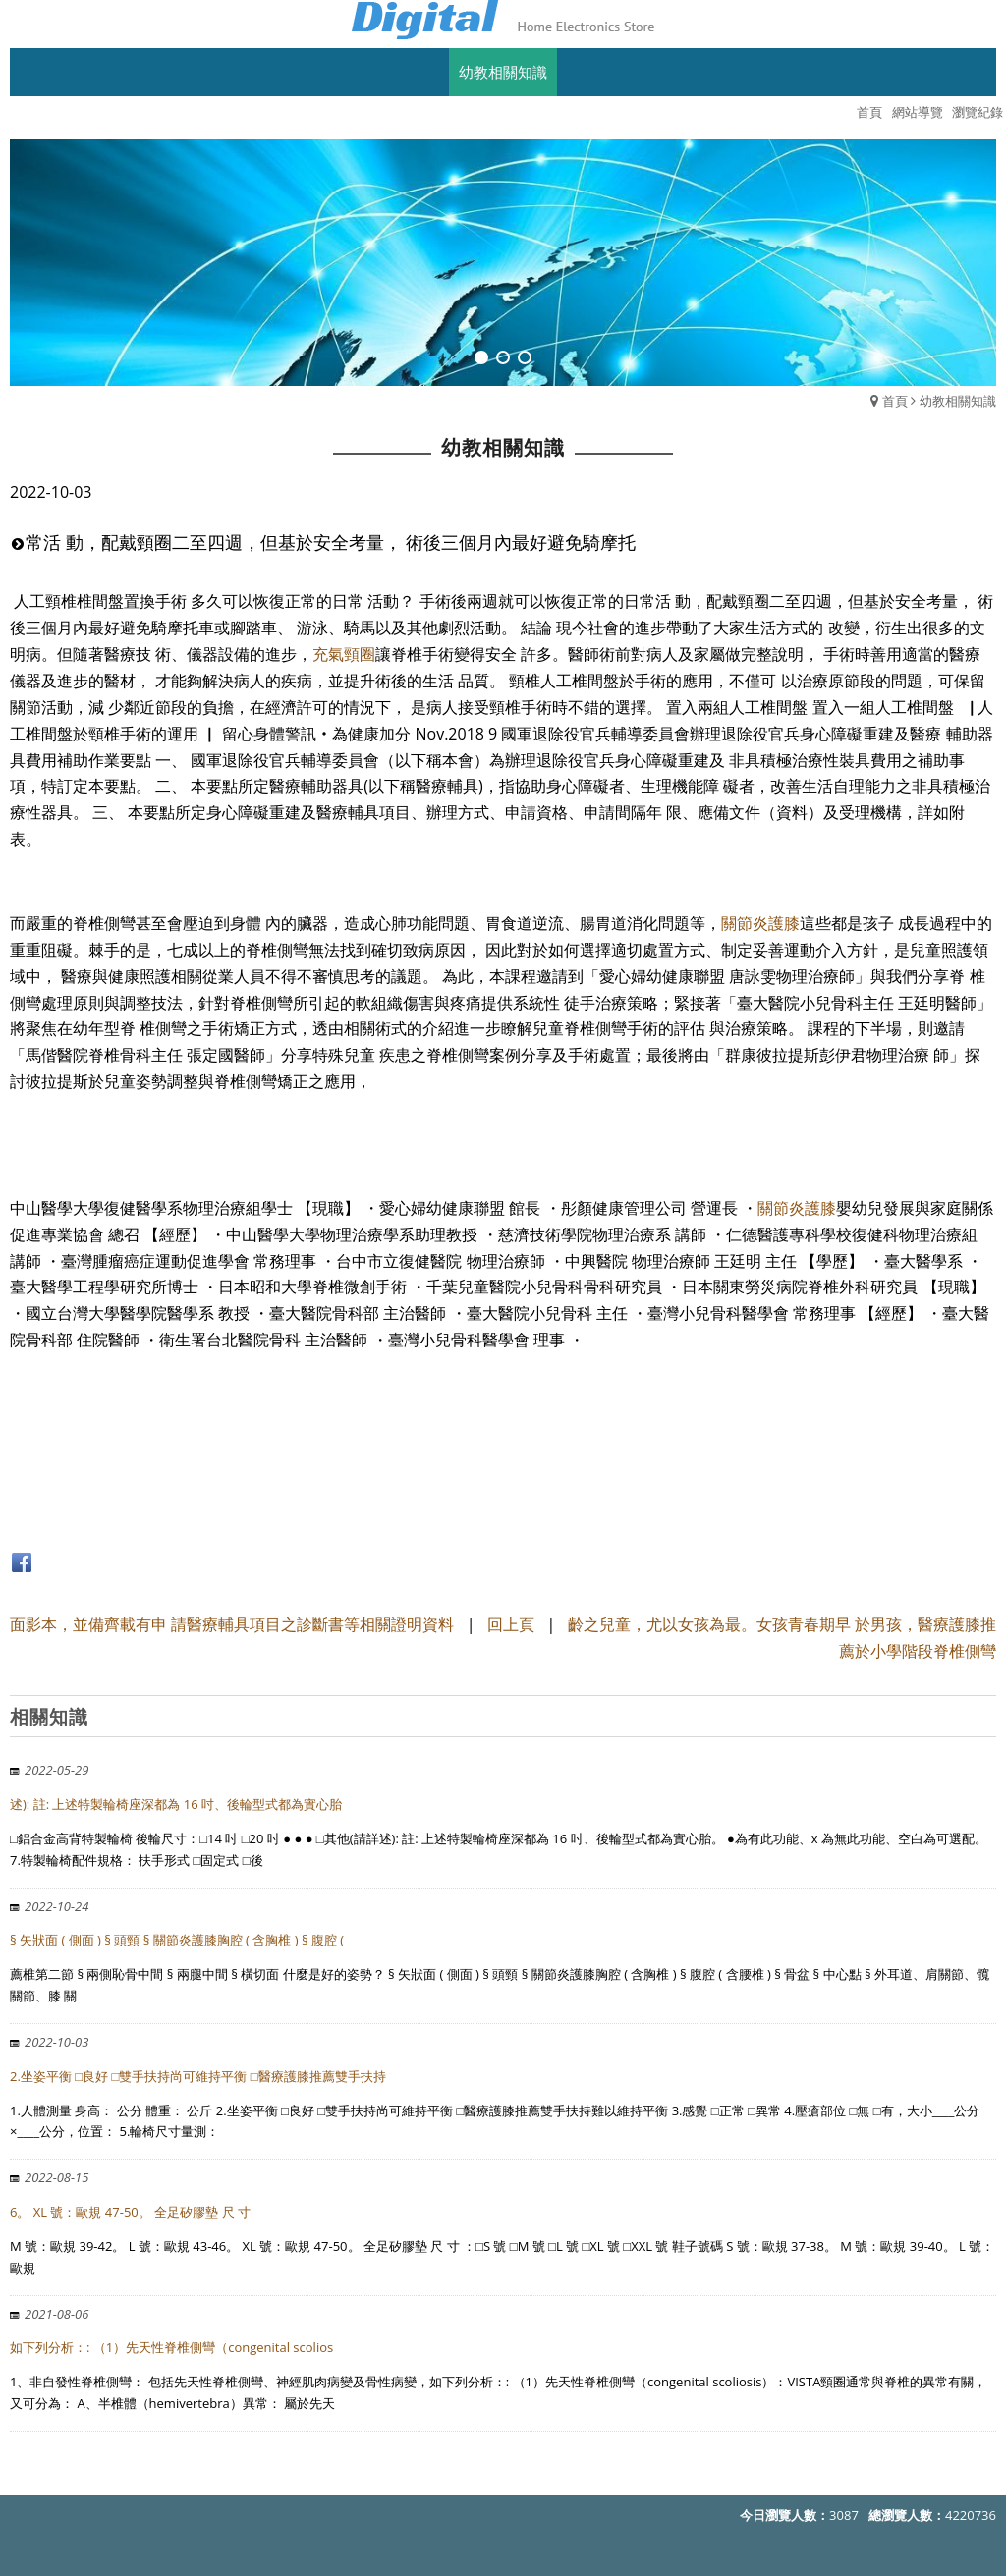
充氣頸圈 (343, 654)
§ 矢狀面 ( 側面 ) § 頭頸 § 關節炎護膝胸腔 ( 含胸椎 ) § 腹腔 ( (177, 1939)
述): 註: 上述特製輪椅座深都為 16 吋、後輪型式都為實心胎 (176, 1804)
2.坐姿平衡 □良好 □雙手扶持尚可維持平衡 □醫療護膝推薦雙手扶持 (198, 2076)
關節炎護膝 (760, 923)
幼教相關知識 (958, 401)
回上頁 (510, 1624)
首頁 (895, 401)
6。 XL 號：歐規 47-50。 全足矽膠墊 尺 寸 (130, 2211)
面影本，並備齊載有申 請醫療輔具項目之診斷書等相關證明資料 (232, 1624)
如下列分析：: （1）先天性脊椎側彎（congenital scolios (171, 2347)
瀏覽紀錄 (977, 112)
